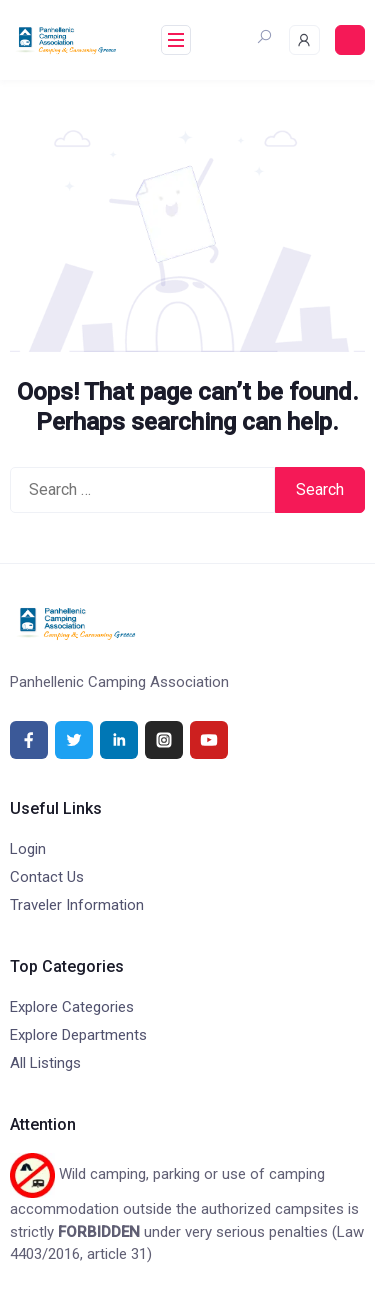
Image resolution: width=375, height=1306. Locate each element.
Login (28, 849)
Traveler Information (77, 905)
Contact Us (47, 877)
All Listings (45, 1063)
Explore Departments (78, 1035)
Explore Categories (72, 1007)
